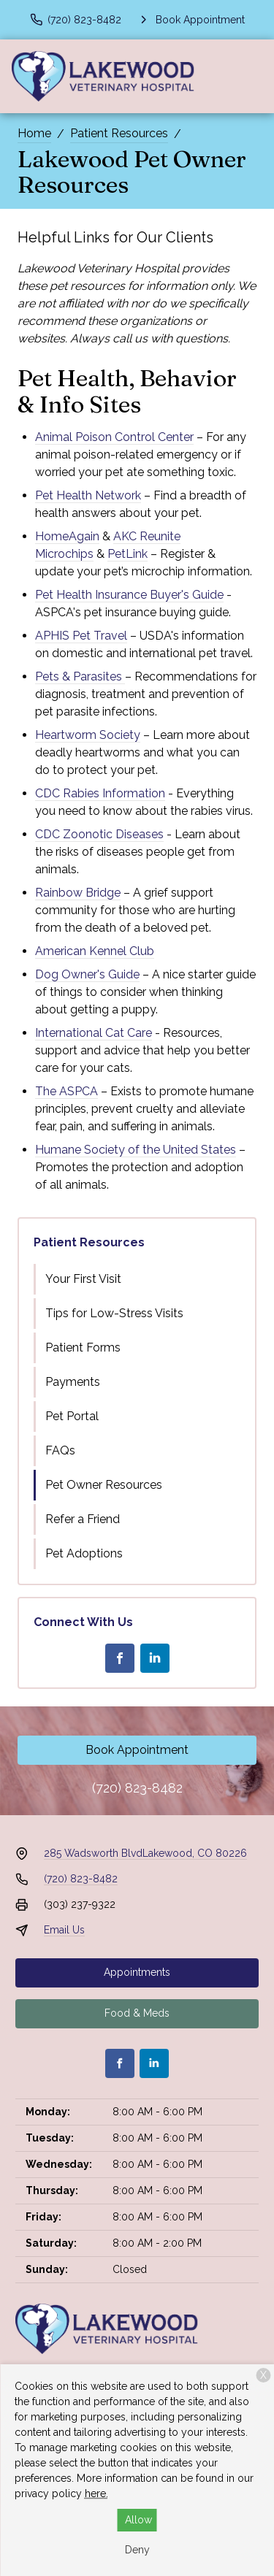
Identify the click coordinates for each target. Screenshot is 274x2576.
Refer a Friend (82, 1519)
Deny (137, 2550)
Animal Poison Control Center (114, 437)
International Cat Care (93, 1033)
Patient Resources (119, 133)
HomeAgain (67, 536)
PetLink (127, 554)
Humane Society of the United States (135, 1150)
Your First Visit (83, 1279)
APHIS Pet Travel (81, 636)
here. (96, 2493)
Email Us (64, 1930)
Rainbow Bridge (78, 893)
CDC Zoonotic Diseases (99, 834)
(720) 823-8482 (137, 1787)
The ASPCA (66, 1091)
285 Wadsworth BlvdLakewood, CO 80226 (145, 1853)
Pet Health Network (88, 495)
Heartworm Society (87, 735)
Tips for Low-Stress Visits (114, 1313)
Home (34, 133)
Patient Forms (83, 1347)
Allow (138, 2520)
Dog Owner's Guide (87, 974)
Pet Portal (72, 1416)
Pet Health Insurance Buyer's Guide (129, 595)
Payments (72, 1382)
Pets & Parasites (80, 676)
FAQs (60, 1450)
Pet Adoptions (84, 1553)
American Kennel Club (94, 951)
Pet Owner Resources (103, 1485)
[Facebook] (119, 1658)
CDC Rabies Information (100, 793)
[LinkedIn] (155, 1658)
